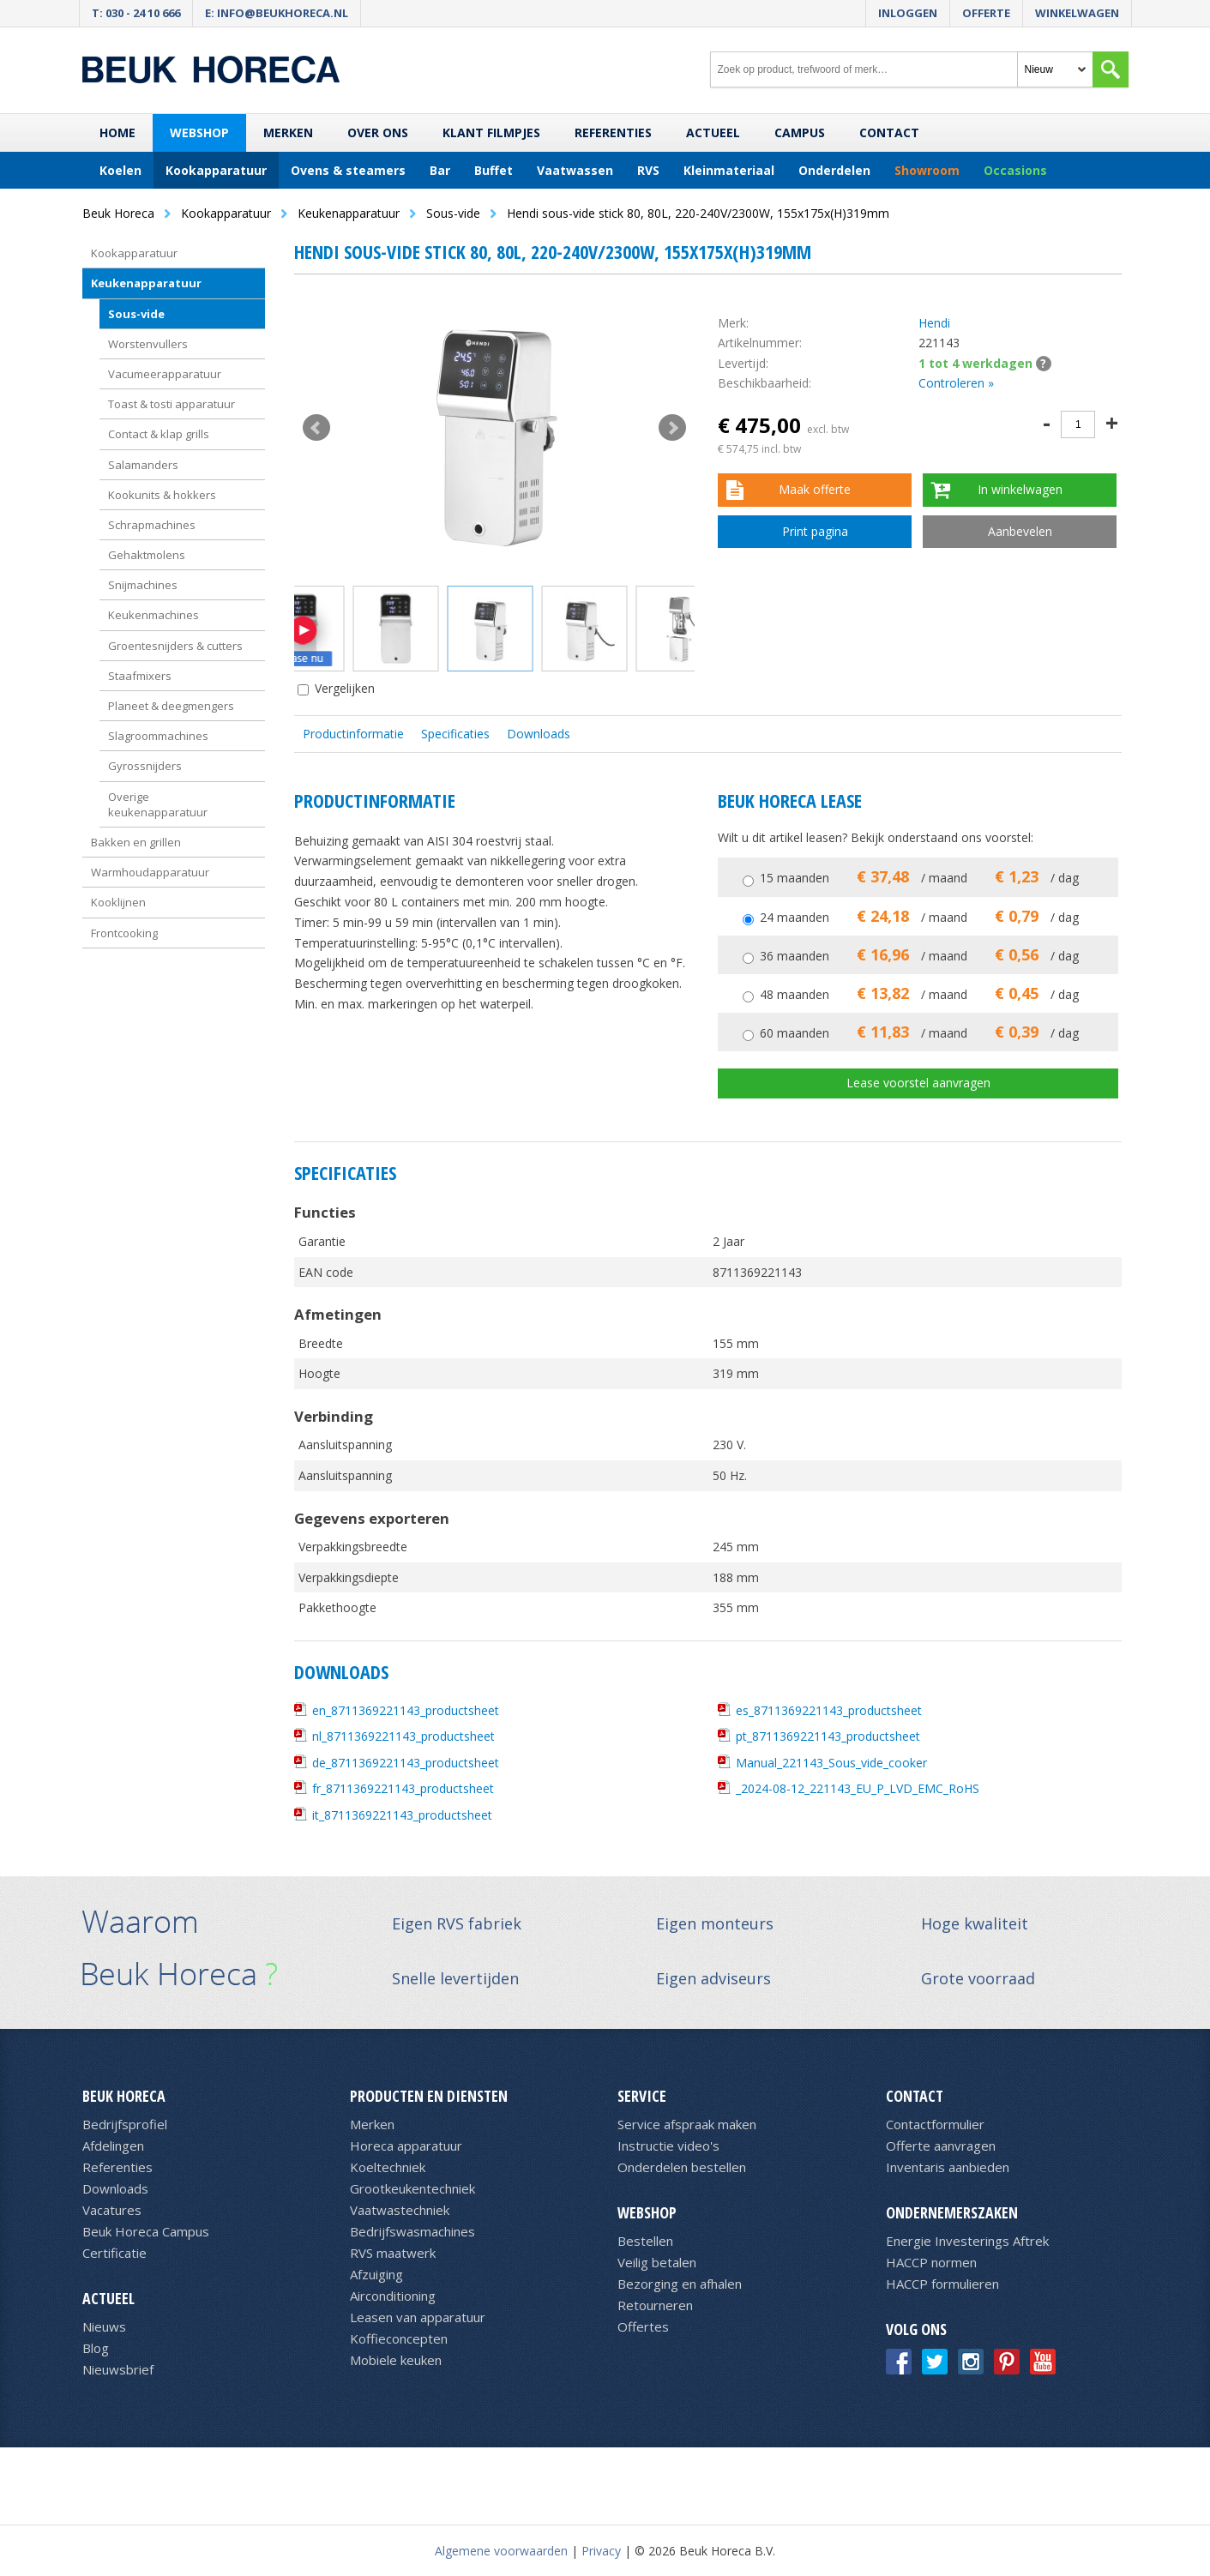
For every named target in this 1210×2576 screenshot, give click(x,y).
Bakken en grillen (136, 842)
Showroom (927, 170)
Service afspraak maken (686, 2124)
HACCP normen (931, 2262)
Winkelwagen (1077, 13)
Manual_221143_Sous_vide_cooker (831, 1762)
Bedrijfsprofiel (124, 2124)
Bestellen (645, 2240)
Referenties (613, 132)
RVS (648, 170)
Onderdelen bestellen (681, 2167)
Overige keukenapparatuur (158, 804)
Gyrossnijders (145, 765)
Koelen (120, 170)
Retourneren (655, 2305)
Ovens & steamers (348, 170)
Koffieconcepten (399, 2338)
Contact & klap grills (158, 434)
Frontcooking (124, 933)
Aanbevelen (1020, 531)
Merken (288, 132)
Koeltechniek (387, 2167)
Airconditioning (393, 2295)
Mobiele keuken (396, 2359)
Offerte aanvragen (941, 2145)
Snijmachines (143, 585)
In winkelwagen (1020, 489)
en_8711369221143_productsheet (405, 1710)
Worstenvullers (148, 344)
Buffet (493, 170)
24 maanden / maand (919, 917)
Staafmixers (140, 675)
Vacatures (111, 2209)
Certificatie (114, 2252)
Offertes (643, 2326)
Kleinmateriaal (728, 170)
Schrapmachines (152, 525)
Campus (799, 132)
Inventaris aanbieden (947, 2167)
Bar (440, 170)
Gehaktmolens (146, 555)
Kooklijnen (118, 902)
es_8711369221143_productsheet (829, 1710)
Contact (889, 132)
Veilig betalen (656, 2262)
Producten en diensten (429, 2095)
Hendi (934, 323)
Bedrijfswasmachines (412, 2231)
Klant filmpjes (491, 132)
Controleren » (956, 383)
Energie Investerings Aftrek (967, 2240)
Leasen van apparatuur (417, 2317)
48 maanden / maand (919, 994)
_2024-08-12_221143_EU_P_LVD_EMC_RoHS (857, 1788)
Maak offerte (815, 489)
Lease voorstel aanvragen (918, 1082)
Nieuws (104, 2326)
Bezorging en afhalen (679, 2283)
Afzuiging (376, 2274)
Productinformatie (353, 733)
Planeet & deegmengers (171, 705)
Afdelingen (113, 2145)
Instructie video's (668, 2145)
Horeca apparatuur (406, 2145)
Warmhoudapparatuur (150, 872)
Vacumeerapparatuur (164, 374)
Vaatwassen (575, 170)
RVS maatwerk (393, 2252)
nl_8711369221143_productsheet (403, 1736)
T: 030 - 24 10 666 (136, 13)
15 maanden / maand (919, 878)
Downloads (538, 733)
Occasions (1015, 170)
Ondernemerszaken (952, 2212)
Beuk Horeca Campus (145, 2231)
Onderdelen (834, 170)
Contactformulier (935, 2124)
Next (672, 428)
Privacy (601, 2551)
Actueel (713, 132)
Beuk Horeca (124, 2095)
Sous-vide (136, 314)
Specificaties (455, 733)
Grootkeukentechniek (412, 2188)
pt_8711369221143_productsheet (828, 1736)
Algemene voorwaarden (501, 2551)
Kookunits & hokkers (162, 495)
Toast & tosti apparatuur (171, 404)
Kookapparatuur (216, 170)
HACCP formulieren (942, 2283)
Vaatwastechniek (399, 2209)
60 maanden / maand (919, 1033)
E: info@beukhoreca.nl (276, 13)
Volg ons (916, 2329)
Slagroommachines (158, 735)
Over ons (377, 132)
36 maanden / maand (919, 956)
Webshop (199, 132)
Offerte (986, 13)
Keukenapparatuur (146, 283)
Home (117, 132)
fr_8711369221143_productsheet (403, 1788)
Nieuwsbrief (118, 2369)
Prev (316, 428)
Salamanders (143, 464)
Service (641, 2095)
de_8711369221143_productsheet (405, 1762)
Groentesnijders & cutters (175, 645)
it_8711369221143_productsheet (402, 1815)
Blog (95, 2347)
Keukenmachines (153, 615)
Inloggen (907, 13)
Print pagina (815, 531)
